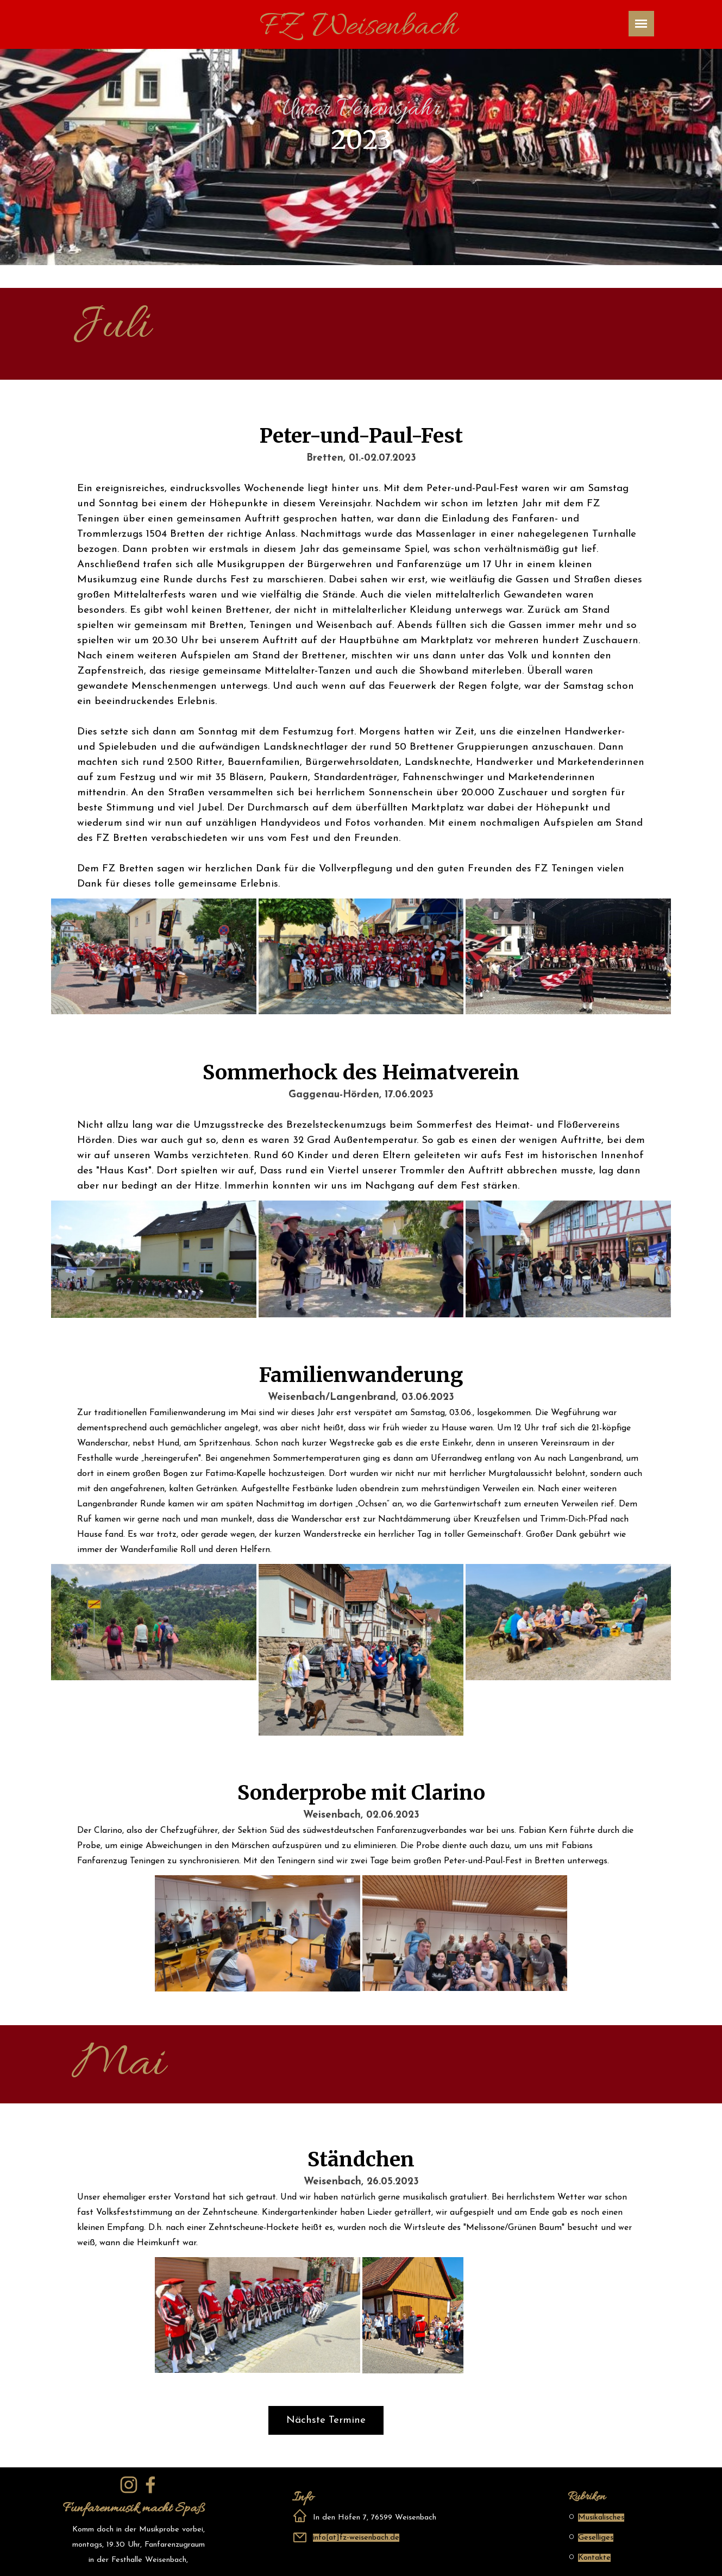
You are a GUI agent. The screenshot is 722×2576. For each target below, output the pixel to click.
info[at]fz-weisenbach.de (356, 2538)
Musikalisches (601, 2518)
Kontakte (594, 2558)
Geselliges (595, 2538)
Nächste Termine (326, 2420)
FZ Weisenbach (358, 27)
